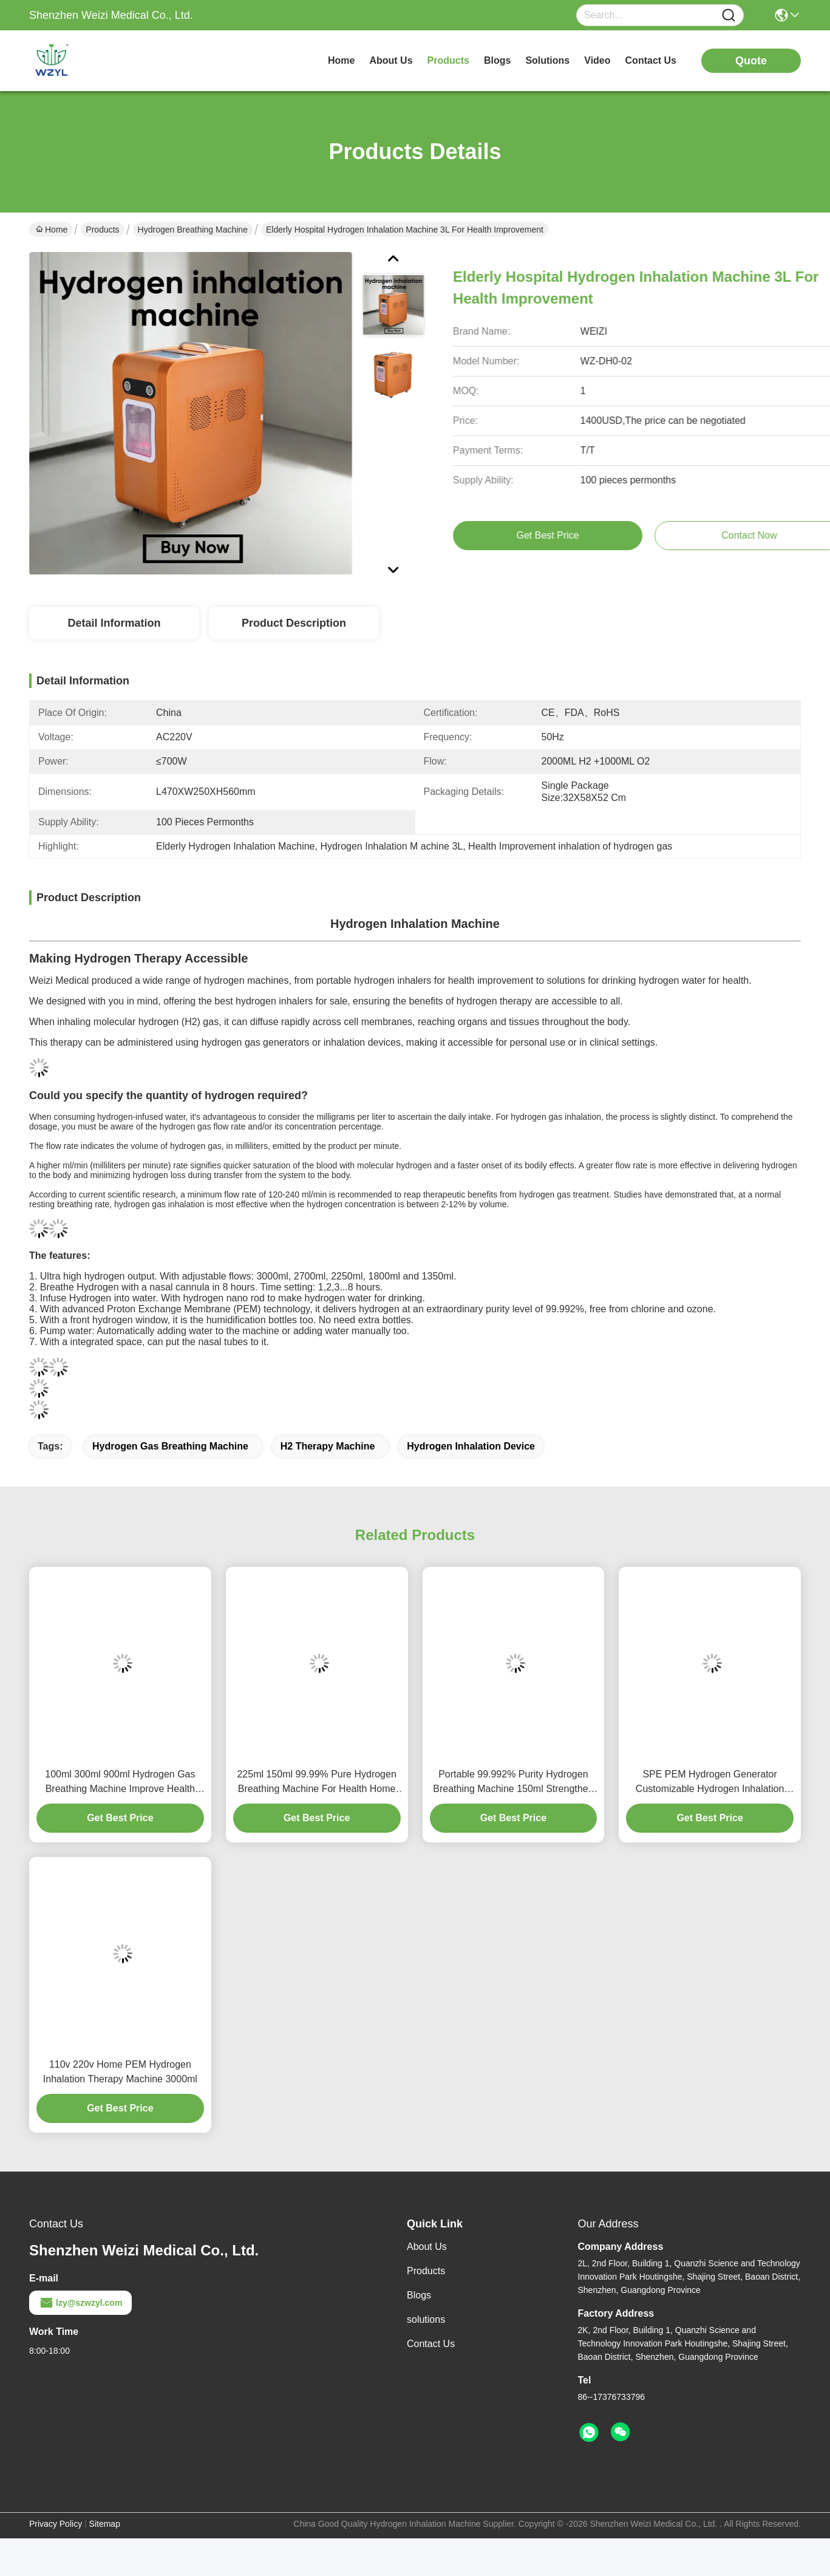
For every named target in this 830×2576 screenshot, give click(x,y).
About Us (427, 2246)
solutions (547, 60)
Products (102, 229)
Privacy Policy (55, 2524)
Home (341, 60)
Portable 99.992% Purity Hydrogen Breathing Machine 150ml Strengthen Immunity (513, 1782)
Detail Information (113, 623)
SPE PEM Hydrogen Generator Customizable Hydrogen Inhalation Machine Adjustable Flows (710, 1782)
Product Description (294, 623)
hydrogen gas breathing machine (170, 1446)
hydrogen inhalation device (471, 1446)
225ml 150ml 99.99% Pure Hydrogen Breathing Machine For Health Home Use (316, 1782)
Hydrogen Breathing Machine (193, 229)
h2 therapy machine (328, 1446)
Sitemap (104, 2524)
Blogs (419, 2295)
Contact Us (431, 2344)
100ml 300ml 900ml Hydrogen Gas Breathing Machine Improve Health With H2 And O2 (120, 1782)
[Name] (728, 15)
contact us (650, 60)
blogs (497, 60)
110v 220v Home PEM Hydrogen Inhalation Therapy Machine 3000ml (120, 2071)
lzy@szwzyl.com (80, 2302)
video (597, 60)
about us (390, 60)
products (448, 60)
